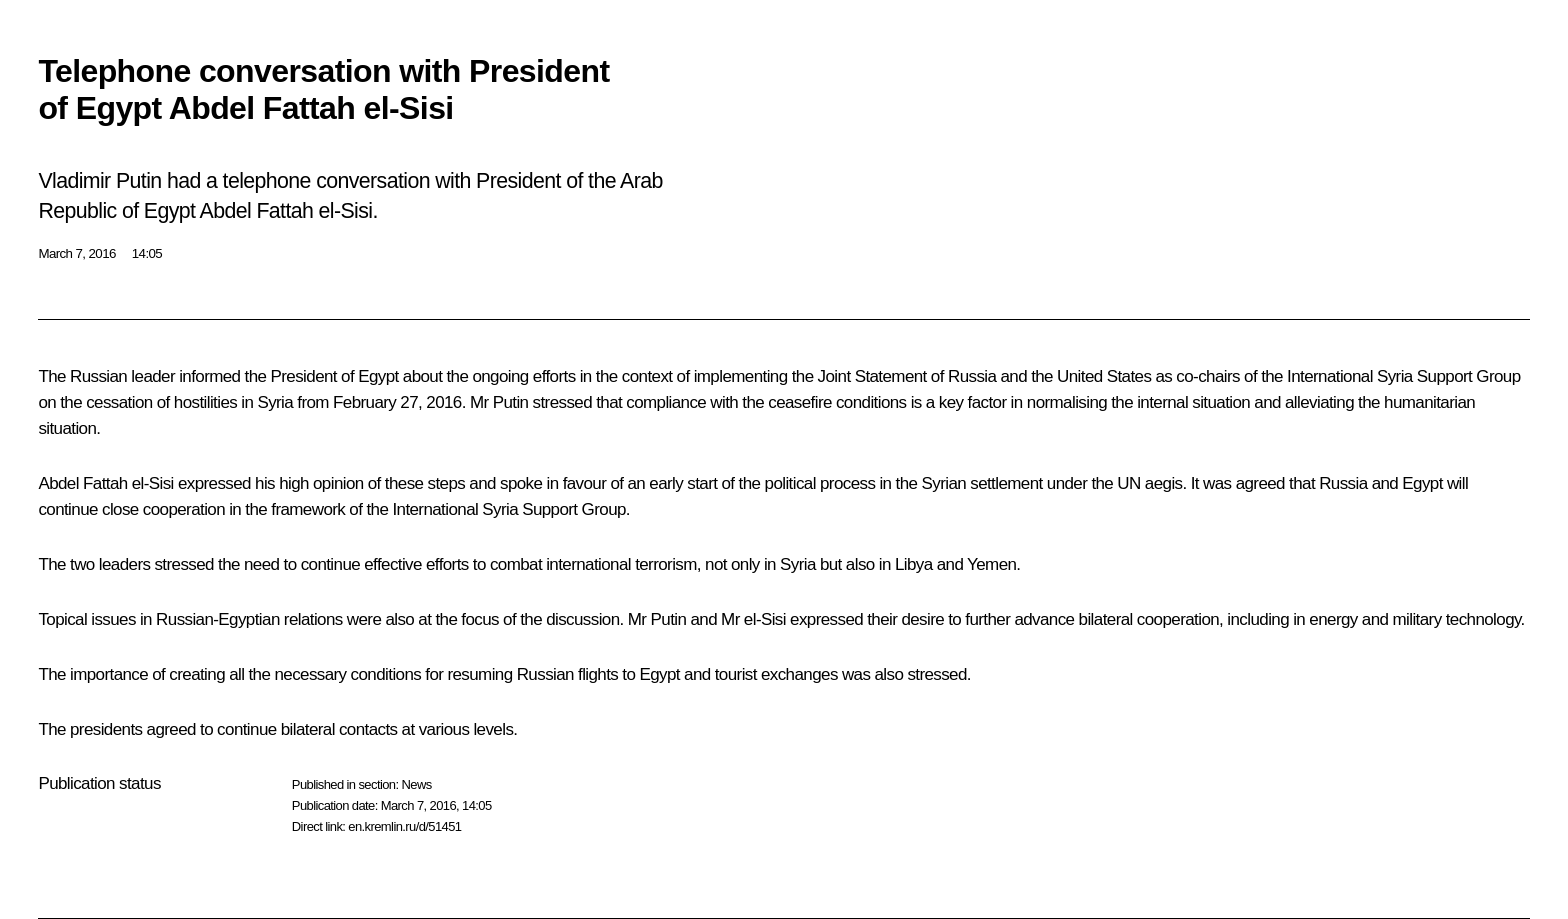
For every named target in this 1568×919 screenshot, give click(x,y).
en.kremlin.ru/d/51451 (404, 826)
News (416, 784)
